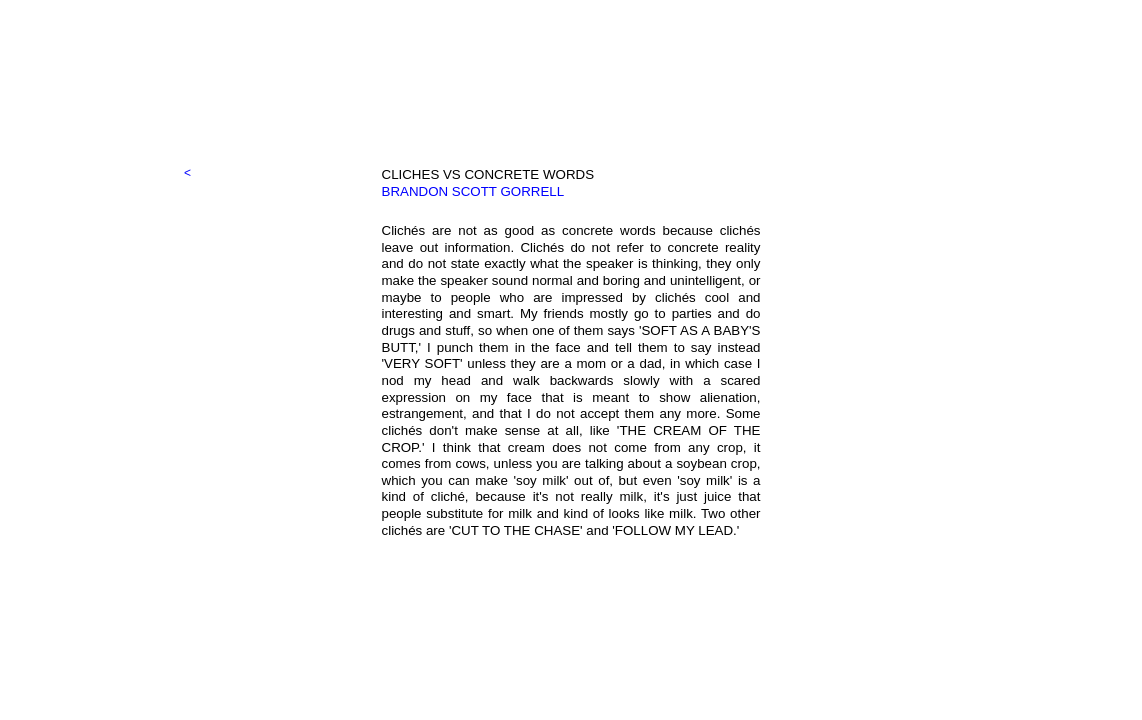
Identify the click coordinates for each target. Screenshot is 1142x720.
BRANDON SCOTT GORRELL (473, 191)
